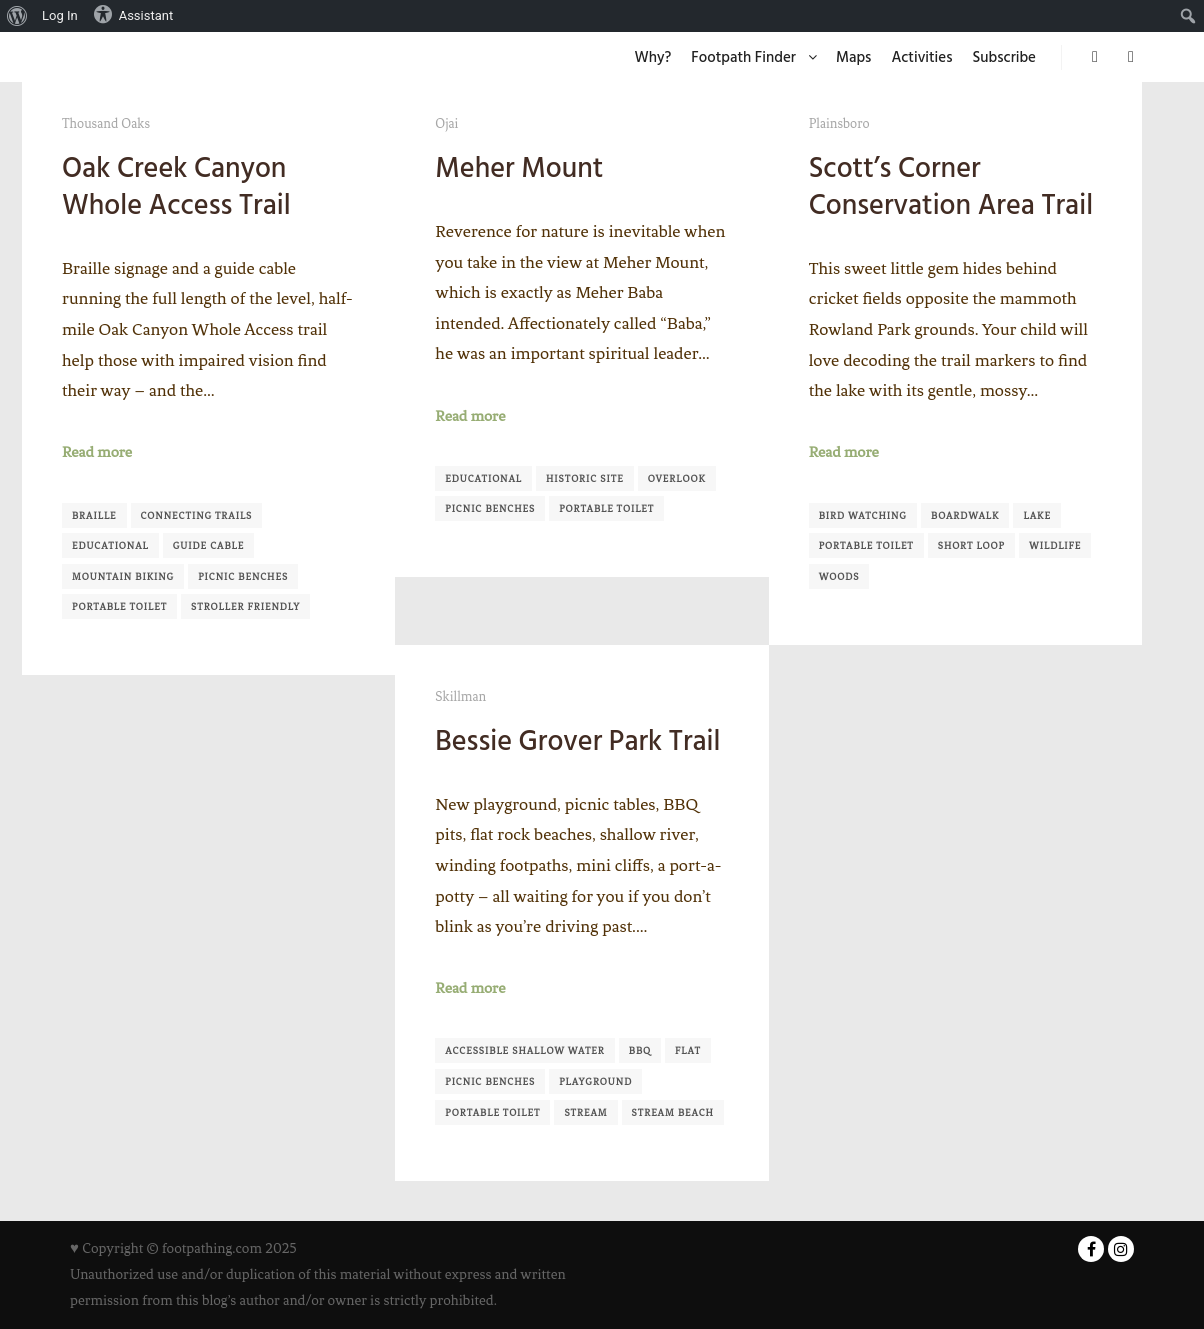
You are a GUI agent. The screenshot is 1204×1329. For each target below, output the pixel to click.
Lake (1036, 515)
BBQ (640, 1050)
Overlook (677, 478)
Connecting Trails (197, 515)
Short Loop (971, 545)
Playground (595, 1081)
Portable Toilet (119, 606)
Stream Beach (673, 1112)
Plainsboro (839, 123)
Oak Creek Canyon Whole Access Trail (176, 186)
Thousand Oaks (106, 123)
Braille (94, 515)
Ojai (446, 123)
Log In (60, 15)
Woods (839, 576)
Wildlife (1055, 545)
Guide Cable (209, 545)
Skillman (460, 696)
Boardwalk (965, 515)
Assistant (133, 14)
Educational (110, 545)
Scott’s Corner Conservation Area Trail (951, 186)
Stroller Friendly (245, 606)
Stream (585, 1112)
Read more (97, 452)
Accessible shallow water (524, 1050)
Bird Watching (863, 515)
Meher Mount (519, 168)
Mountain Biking (123, 576)
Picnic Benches (243, 576)
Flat (688, 1050)
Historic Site (585, 478)
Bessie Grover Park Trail (577, 741)
